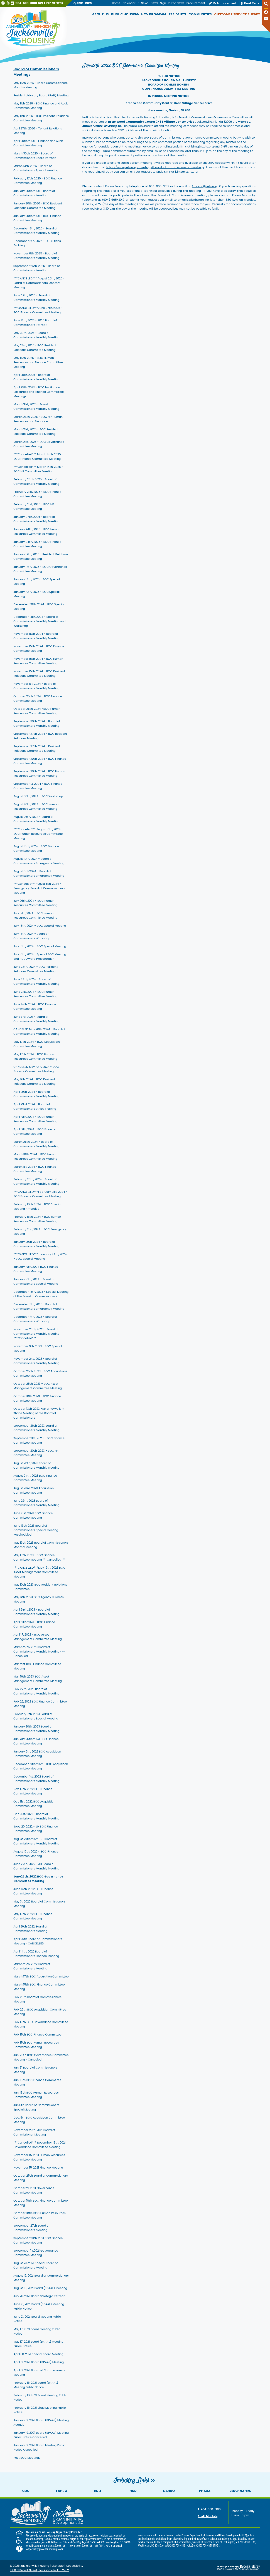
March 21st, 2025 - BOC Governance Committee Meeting (38, 444)
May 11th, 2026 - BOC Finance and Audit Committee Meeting (40, 105)
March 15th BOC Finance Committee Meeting (39, 1986)
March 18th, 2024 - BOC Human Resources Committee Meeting (35, 1156)
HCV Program (153, 14)
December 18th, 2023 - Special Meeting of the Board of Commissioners (40, 1294)
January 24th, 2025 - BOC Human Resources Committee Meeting (36, 531)
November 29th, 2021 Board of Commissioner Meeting (34, 2132)
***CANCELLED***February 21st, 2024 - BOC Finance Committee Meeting (40, 1194)
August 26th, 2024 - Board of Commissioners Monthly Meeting (36, 819)
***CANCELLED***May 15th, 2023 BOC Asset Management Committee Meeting (39, 1572)
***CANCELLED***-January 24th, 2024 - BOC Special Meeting (40, 1256)
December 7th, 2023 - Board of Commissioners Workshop (35, 1319)
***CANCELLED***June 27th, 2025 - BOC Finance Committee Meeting (37, 310)
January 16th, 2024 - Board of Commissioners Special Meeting (35, 1281)
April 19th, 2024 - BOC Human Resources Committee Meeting (35, 1119)
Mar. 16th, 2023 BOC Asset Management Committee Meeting (37, 1678)
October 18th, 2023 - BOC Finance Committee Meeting (37, 1398)
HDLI (97, 2491)
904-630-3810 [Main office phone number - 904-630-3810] (211, 2509)
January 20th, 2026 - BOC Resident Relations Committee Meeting (37, 205)
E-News (143, 3)
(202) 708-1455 (90, 2545)
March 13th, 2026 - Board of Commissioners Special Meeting (35, 168)
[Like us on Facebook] (266, 13)
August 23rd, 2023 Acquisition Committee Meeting (33, 1490)
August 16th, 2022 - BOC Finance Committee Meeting (35, 1853)
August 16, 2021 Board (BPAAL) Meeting (40, 2288)
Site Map (57, 2566)
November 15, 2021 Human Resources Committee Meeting (39, 2157)
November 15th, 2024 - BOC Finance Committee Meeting (38, 648)
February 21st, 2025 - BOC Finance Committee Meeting (37, 494)
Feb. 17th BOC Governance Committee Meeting (40, 2024)
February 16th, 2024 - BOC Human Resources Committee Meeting (37, 1219)
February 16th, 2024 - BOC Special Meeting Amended (37, 1206)
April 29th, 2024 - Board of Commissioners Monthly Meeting (36, 1094)
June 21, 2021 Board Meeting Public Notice (37, 2319)
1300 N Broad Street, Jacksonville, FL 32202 (39, 2570)
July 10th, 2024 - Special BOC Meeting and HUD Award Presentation (39, 956)
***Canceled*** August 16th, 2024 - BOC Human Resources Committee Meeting (38, 833)
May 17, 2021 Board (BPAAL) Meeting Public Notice (38, 2344)
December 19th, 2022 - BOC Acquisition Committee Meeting (40, 1766)
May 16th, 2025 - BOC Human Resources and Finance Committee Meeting (38, 362)
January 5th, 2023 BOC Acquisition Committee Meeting (37, 1753)
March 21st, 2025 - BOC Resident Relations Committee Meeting (36, 431)
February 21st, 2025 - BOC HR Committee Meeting (33, 506)
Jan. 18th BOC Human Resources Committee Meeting (36, 2095)
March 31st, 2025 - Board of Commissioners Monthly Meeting (36, 406)
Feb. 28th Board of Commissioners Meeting (37, 1999)
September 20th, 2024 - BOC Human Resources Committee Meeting (39, 773)
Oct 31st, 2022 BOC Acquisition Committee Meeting (34, 1803)
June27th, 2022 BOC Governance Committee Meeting (38, 1878)
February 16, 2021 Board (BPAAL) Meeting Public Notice (35, 2385)
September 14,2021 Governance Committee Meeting (35, 2253)
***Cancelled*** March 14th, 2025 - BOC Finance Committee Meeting (38, 456)
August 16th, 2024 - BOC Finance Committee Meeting (36, 848)
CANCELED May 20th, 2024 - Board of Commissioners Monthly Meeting (39, 1031)
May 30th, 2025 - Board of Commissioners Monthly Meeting (36, 335)
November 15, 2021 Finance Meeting (38, 2168)
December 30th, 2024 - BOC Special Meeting (38, 606)
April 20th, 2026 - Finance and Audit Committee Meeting (38, 143)
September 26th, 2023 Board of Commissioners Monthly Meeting (36, 1428)
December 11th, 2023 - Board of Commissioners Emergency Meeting (38, 1306)
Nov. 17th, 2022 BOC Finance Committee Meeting (32, 1791)
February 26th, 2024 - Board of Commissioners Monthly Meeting (36, 1181)
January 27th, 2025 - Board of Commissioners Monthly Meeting (36, 519)
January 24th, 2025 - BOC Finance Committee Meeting (37, 544)
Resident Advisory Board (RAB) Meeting (40, 95)
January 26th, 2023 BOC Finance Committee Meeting (36, 1741)
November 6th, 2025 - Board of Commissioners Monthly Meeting (36, 255)
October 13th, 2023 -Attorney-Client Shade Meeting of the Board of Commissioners (39, 1413)
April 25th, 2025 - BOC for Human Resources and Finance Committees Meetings (38, 391)
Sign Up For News (172, 3)
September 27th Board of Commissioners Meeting (31, 2228)
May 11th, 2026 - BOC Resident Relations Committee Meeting (41, 118)
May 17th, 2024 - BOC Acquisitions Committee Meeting (36, 1044)
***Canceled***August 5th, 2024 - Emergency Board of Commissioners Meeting (39, 888)
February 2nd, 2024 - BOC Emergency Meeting (40, 1231)
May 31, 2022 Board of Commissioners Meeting (39, 1903)
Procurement (195, 3)
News (154, 3)
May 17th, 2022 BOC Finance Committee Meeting (32, 1916)
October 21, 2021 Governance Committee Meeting (33, 2190)
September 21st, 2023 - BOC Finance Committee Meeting (39, 1440)
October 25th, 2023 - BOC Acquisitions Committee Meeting (40, 1373)
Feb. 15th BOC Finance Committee (37, 2034)
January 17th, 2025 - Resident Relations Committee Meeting (40, 556)
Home (116, 3)
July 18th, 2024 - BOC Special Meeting (39, 926)
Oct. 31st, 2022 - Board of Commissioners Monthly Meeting (36, 1816)
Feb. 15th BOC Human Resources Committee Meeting (36, 2045)
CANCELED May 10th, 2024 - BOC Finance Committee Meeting (36, 1069)
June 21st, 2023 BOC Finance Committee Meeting (33, 1515)
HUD (133, 2491)
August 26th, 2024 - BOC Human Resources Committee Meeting (35, 806)
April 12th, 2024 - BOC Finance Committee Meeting (34, 1131)
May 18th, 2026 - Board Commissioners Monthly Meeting (40, 85)
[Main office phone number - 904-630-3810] (24, 3)
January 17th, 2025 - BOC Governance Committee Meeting (40, 569)
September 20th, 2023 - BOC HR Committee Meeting (35, 1453)
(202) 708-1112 (63, 2545)
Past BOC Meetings (26, 2458)
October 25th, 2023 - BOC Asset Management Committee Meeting (37, 1386)
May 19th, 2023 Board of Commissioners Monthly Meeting (40, 1545)
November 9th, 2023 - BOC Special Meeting (37, 1348)
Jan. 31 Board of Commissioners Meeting (35, 2070)
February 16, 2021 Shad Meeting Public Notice (39, 2410)
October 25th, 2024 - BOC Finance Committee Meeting (37, 698)
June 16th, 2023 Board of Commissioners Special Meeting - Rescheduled (36, 1530)
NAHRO (169, 2491)
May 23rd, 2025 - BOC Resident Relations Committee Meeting (35, 347)
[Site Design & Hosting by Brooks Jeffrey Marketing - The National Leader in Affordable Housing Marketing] (229, 2567)
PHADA (204, 2491)
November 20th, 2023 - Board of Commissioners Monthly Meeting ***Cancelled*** (36, 1333)
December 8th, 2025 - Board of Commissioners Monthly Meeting (36, 230)
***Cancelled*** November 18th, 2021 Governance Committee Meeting (39, 2145)
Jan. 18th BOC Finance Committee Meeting (37, 2082)
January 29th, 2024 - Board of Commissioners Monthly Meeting (36, 1244)
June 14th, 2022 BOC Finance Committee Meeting (33, 1891)
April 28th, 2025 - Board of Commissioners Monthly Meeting (36, 377)
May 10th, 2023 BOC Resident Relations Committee (40, 1587)
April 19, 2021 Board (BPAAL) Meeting (38, 2362)
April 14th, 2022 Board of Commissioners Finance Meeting (36, 1953)
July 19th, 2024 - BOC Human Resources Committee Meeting (35, 915)
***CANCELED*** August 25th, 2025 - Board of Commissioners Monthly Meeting (39, 282)
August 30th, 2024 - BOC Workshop (38, 796)
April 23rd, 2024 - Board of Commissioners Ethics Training (34, 1106)
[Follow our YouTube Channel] (266, 19)
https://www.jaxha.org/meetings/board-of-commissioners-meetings (155, 167)
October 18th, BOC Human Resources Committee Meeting (39, 2215)
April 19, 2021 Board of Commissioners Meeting (39, 2372)
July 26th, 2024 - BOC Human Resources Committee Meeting (35, 903)
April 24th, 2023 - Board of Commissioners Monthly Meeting (36, 1612)
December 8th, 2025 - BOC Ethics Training (37, 243)
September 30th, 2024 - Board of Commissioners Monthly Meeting (36, 723)
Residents (177, 14)
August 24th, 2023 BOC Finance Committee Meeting (35, 1478)
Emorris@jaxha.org (205, 186)
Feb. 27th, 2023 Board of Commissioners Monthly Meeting (36, 1691)
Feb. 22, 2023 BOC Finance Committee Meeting (40, 1703)
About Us (100, 14)
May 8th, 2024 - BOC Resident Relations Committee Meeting (34, 1081)
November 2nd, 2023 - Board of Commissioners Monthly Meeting (36, 1361)
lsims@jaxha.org (202, 146)
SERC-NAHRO (240, 2491)
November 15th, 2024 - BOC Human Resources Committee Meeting (38, 661)
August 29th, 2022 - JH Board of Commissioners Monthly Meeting (36, 1841)
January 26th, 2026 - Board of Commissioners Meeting (34, 193)
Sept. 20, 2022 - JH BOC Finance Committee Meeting (35, 1828)
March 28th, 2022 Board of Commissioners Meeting (31, 1966)
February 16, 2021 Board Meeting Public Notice (40, 2397)
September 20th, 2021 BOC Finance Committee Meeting (38, 2240)
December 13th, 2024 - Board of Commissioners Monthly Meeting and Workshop (39, 621)
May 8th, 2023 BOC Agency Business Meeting (38, 1599)
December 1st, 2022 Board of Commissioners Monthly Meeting (36, 1778)
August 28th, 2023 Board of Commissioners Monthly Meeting (36, 1465)
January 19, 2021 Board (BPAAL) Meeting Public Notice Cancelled (41, 2435)
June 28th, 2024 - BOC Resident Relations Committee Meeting (35, 969)
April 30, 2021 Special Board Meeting (38, 2354)
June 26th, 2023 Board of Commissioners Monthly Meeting (36, 1503)
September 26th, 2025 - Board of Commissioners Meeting (36, 268)
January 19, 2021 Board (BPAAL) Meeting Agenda (41, 2422)
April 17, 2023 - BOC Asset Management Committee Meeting (37, 1637)
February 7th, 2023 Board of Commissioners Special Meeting (35, 1716)
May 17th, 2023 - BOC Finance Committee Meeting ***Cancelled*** (39, 1557)
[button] (266, 5)
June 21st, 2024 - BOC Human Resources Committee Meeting (35, 994)
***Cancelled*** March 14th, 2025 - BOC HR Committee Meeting (38, 469)
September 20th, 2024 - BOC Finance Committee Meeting (39, 761)
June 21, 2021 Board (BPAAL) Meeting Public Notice (38, 2306)
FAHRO (61, 2491)
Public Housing (125, 14)
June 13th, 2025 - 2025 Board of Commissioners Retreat (35, 322)
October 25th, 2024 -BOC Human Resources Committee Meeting (36, 711)
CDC (26, 2491)
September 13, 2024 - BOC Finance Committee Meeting (37, 786)
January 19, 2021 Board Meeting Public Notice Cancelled (39, 2447)
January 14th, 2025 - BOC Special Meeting (36, 581)
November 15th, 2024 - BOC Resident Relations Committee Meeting (39, 673)
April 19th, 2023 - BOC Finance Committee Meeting (34, 1624)
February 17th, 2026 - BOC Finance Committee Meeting (37, 180)
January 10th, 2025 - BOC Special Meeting (36, 594)
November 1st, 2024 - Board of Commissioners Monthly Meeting (36, 686)
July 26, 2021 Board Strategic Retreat (39, 2296)
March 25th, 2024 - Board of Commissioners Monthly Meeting (36, 1144)
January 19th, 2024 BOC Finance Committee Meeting (35, 1269)
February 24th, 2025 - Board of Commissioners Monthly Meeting (36, 481)
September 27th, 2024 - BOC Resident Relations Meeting (40, 736)
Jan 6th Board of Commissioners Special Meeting (36, 2107)
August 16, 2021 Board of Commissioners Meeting (41, 2278)
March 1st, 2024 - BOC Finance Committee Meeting (34, 1169)
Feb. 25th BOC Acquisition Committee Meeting (39, 2011)
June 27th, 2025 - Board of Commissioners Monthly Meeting (36, 297)
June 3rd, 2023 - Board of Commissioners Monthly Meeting (36, 1019)
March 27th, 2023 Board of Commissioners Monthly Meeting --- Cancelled (39, 1651)
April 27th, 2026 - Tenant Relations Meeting (37, 130)
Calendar (129, 3)
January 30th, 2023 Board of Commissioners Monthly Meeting (36, 1728)
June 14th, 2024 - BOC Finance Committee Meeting (34, 1006)
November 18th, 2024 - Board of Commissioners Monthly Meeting (36, 636)
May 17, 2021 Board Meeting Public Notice (36, 2331)
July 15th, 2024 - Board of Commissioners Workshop (31, 936)
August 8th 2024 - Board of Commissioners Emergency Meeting (38, 873)
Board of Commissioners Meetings (36, 72)
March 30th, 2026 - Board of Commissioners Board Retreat (34, 155)
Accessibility (74, 2566)
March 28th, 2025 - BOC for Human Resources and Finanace (38, 419)
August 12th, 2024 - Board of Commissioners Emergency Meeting (38, 861)
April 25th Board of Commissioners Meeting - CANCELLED (37, 1941)
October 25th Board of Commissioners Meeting (40, 2178)
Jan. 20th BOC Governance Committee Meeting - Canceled (41, 2057)
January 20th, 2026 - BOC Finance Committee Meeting (37, 218)
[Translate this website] (8, 3)
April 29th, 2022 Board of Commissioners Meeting (30, 1928)
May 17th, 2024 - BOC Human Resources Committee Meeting (35, 1056)
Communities (200, 14)
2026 (16, 2566)
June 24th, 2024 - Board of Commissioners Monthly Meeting (36, 981)
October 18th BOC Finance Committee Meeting (40, 2203)
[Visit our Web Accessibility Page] (3, 3)
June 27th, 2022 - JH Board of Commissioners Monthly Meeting (36, 1866)
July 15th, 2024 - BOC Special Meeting (39, 946)
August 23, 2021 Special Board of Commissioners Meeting (35, 2265)
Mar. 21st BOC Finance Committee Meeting (37, 1666)
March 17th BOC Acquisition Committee (41, 1976)
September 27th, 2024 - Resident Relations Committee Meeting (36, 748)
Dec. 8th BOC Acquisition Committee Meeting (39, 2120)
